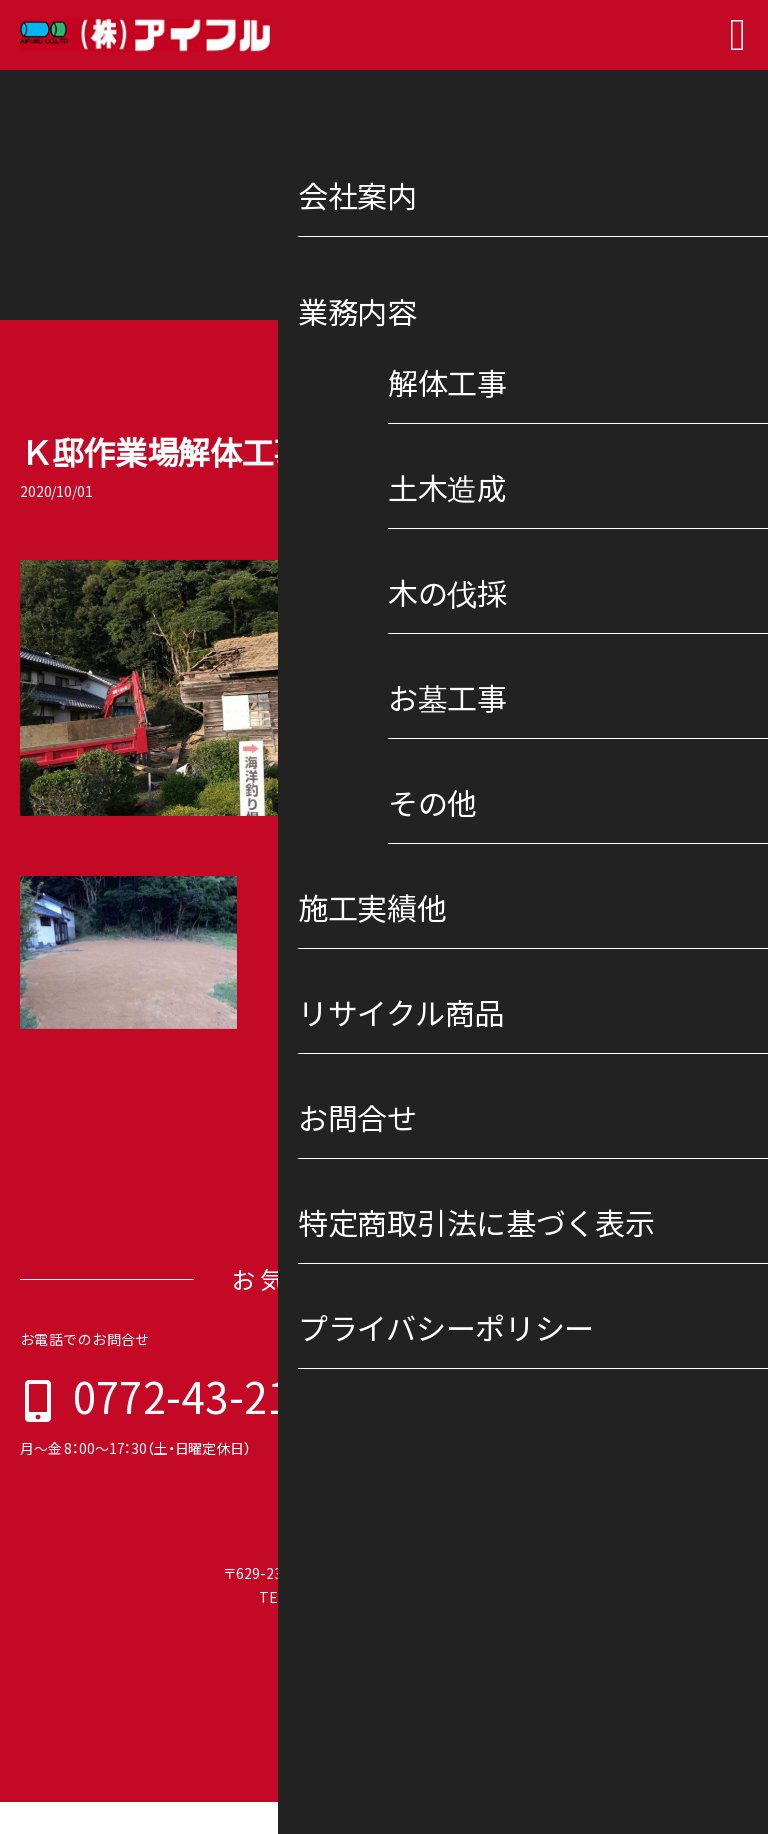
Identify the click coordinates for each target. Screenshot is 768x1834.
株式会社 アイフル (384, 1556)
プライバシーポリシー (664, 1472)
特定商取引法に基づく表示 (504, 1472)
